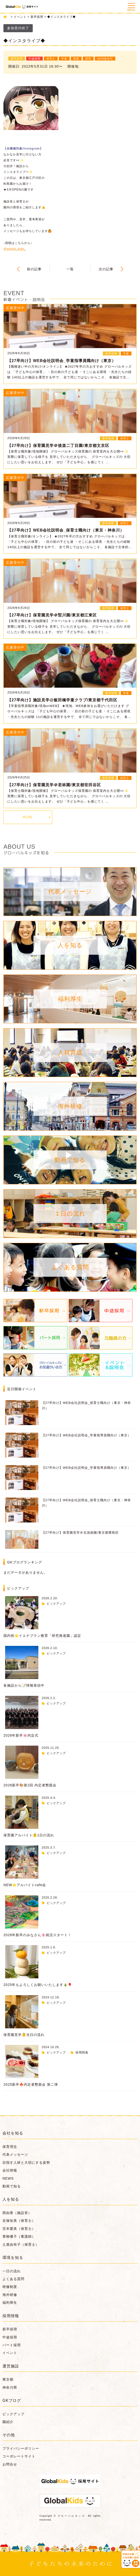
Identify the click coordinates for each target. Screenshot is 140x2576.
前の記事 (34, 269)
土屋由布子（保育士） (20, 2244)
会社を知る (12, 2133)
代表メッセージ (15, 2154)
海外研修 (9, 2295)
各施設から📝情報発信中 (23, 1685)
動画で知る (11, 2186)
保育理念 (9, 2147)
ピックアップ (56, 1603)
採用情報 (10, 2316)
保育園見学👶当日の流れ (23, 2035)
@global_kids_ (14, 249)
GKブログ (11, 2400)
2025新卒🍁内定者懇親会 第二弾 (30, 2084)
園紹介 (7, 2422)
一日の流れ (11, 2271)
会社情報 (9, 2170)
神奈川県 (9, 2387)
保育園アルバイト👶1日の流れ (28, 1835)
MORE (28, 817)
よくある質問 (13, 2279)
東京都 (7, 2379)
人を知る (10, 2199)
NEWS (8, 2178)
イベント (9, 2353)
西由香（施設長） (17, 2213)
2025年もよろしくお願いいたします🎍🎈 (37, 1985)
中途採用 (9, 2337)
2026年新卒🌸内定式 (20, 1735)
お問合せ (9, 2464)
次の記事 (106, 269)
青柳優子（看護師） (18, 2236)
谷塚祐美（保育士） (18, 2221)
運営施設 (10, 2366)
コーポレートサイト (18, 2456)
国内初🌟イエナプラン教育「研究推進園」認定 (42, 1636)
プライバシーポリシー (20, 2448)
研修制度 (9, 2287)
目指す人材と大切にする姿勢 (26, 2162)
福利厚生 (9, 2302)
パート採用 (11, 2345)
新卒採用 (9, 2329)
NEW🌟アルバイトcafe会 (24, 1885)
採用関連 (81, 2052)
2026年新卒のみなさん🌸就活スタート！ (37, 1935)
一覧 (70, 269)
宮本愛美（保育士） (18, 2229)
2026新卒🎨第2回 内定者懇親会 (29, 1785)
